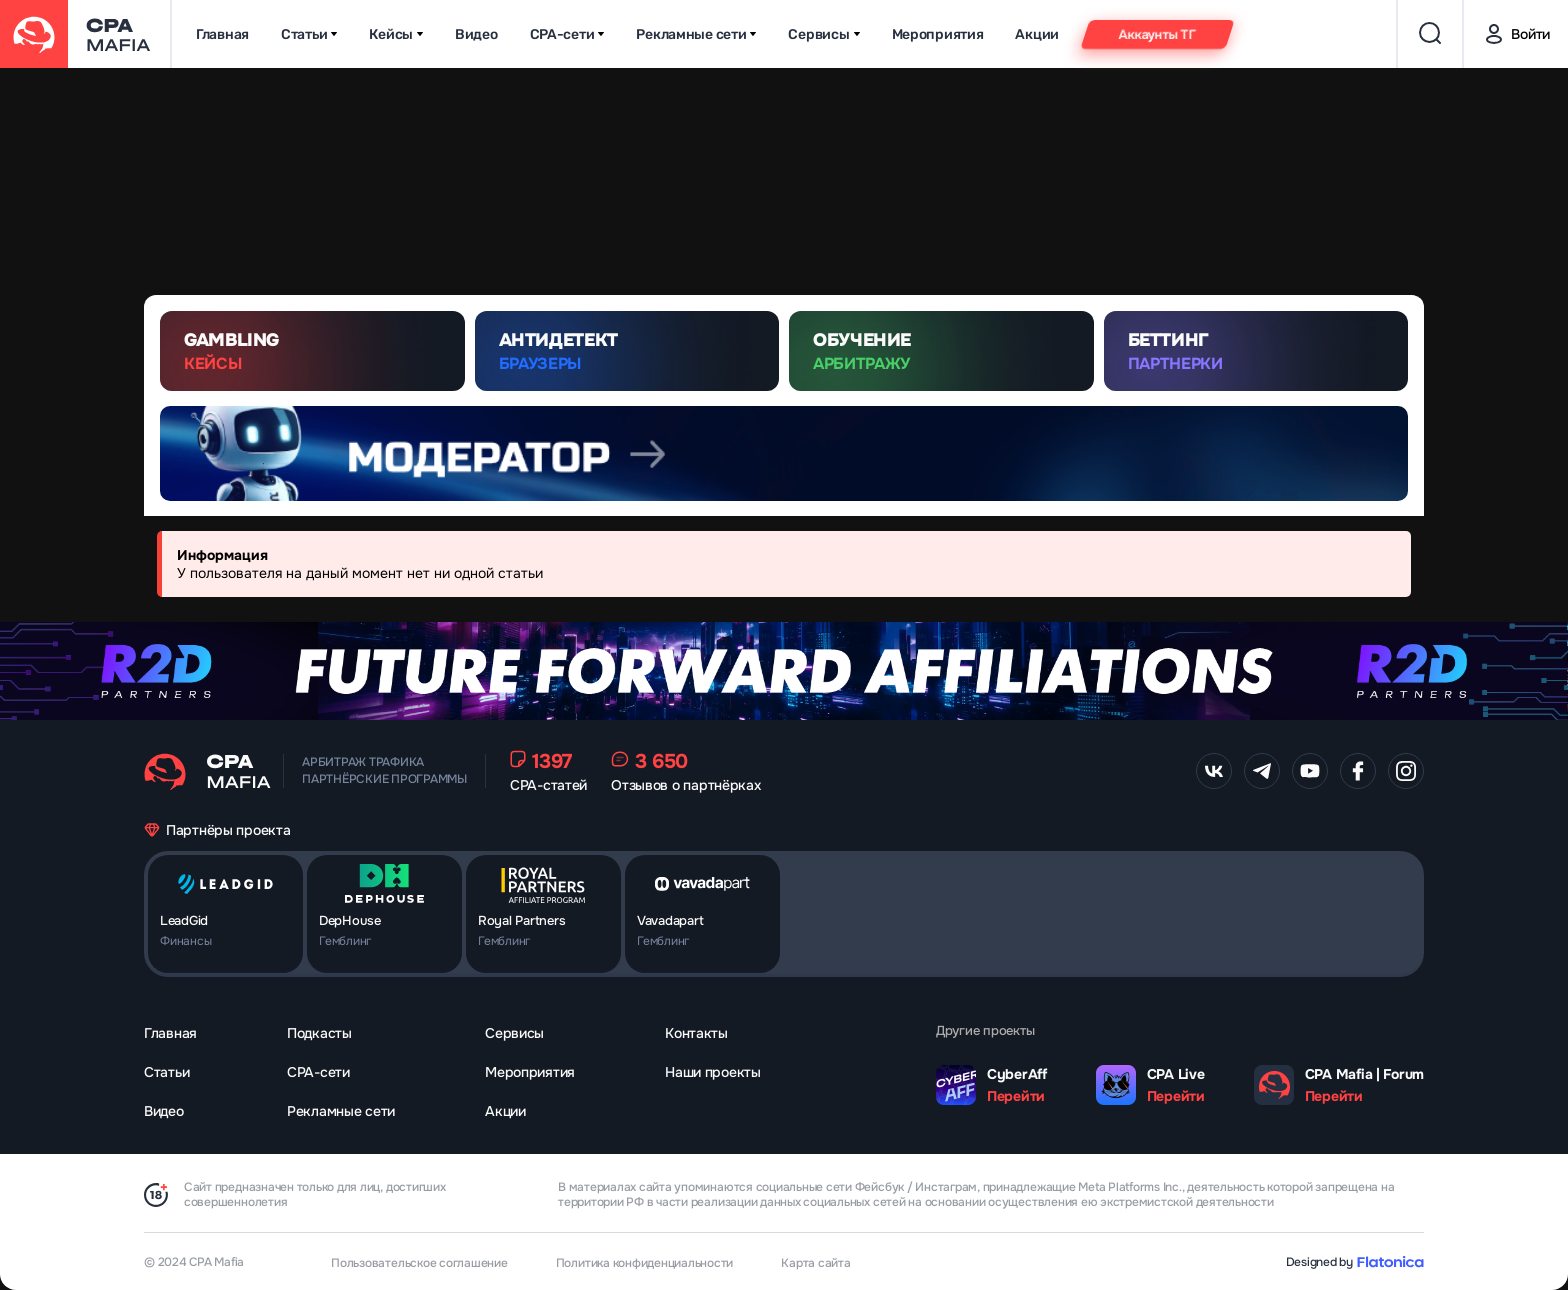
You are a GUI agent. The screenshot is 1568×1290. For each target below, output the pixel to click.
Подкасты (319, 1033)
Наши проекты (713, 1072)
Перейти (1016, 1096)
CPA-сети (567, 34)
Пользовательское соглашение (419, 1263)
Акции (1037, 34)
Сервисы (823, 34)
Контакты (696, 1033)
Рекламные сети (696, 34)
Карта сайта (815, 1263)
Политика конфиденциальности (645, 1263)
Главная (222, 34)
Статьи (309, 34)
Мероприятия (938, 34)
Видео (476, 34)
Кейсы (396, 34)
